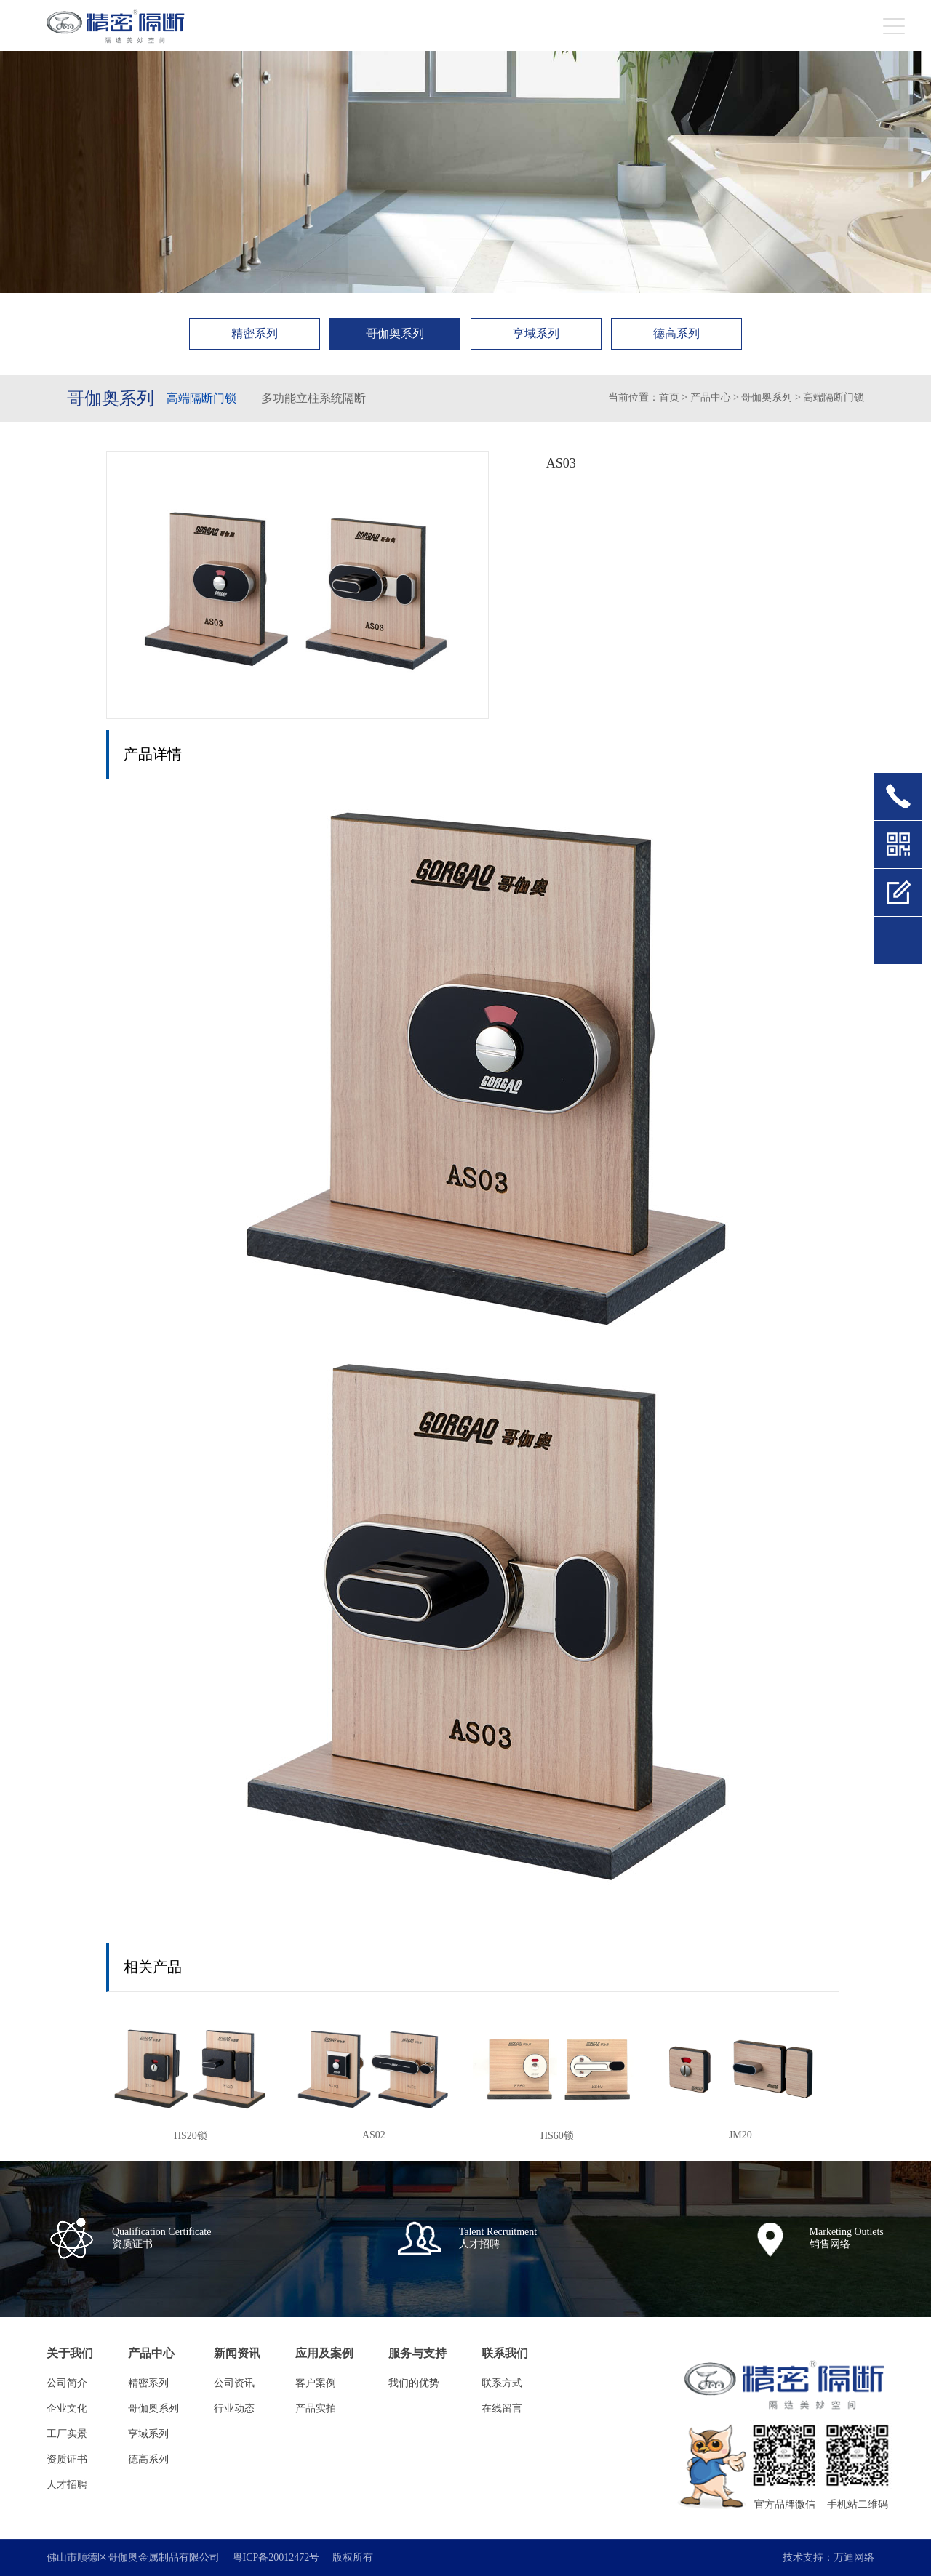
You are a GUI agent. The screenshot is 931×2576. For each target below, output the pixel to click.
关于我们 (70, 2353)
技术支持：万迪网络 (828, 2558)
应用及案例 (324, 2353)
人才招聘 (67, 2484)
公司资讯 (234, 2383)
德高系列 (676, 333)
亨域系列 (536, 333)
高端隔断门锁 (201, 398)
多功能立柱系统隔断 (313, 398)
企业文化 (67, 2408)
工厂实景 (67, 2433)
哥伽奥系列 (395, 333)
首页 (669, 397)
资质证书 (67, 2459)
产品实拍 (315, 2408)
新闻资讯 (237, 2353)
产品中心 (710, 397)
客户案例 (315, 2383)
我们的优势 (413, 2383)
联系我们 (505, 2353)
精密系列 (254, 333)
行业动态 (234, 2408)
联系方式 (502, 2383)
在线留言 (502, 2408)
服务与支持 (417, 2353)
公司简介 (67, 2383)
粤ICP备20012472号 (276, 2558)
